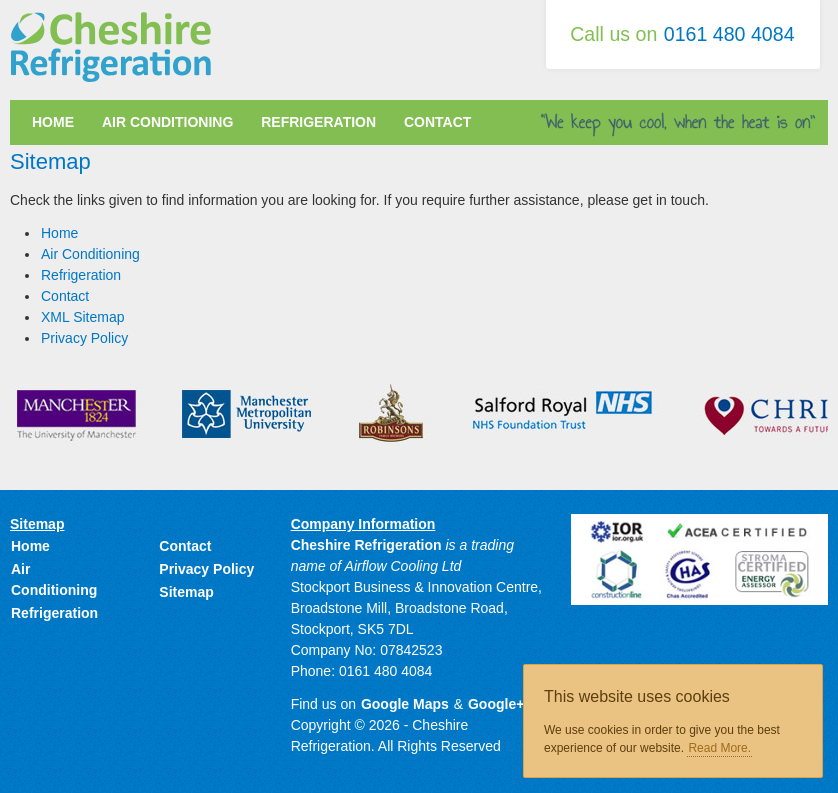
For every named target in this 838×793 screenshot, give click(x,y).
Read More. (719, 748)
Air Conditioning (167, 122)
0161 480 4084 (729, 34)
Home (53, 122)
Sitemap (186, 592)
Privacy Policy (84, 338)
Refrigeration (318, 122)
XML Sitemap (83, 317)
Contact (437, 122)
